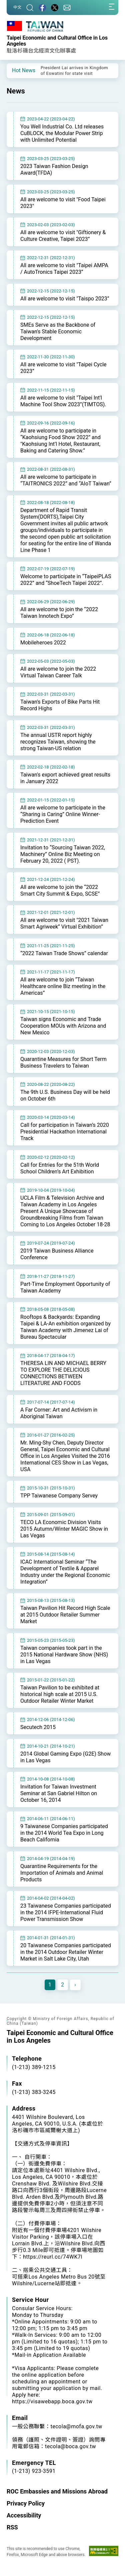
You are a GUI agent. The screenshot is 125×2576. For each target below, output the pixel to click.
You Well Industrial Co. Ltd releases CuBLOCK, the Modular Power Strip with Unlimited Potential (62, 133)
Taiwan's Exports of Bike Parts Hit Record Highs (60, 705)
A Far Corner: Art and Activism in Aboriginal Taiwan (58, 1413)
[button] (16, 70)
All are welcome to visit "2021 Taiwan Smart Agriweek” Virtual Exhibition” (64, 923)
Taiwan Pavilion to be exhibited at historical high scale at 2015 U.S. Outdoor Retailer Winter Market (59, 1694)
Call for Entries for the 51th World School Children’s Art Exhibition (59, 1168)
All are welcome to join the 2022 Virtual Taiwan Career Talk (58, 672)
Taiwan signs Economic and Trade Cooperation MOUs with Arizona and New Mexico (63, 1026)
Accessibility (24, 2515)
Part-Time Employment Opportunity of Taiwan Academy (65, 1287)
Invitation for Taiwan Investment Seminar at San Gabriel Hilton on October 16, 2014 (58, 1793)
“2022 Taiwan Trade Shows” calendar (64, 953)
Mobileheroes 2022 (43, 642)
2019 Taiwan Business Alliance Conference (57, 1254)
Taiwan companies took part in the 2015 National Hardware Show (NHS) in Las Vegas (64, 1654)
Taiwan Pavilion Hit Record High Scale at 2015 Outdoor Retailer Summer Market (65, 1615)
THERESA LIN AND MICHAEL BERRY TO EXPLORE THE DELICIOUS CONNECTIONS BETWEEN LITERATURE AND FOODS (63, 1373)
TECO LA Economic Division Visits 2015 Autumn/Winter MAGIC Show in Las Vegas (64, 1529)
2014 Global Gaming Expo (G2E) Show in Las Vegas (65, 1757)
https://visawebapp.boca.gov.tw (52, 2401)
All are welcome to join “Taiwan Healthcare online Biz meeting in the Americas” (62, 986)
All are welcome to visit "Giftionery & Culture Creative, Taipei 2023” (63, 235)
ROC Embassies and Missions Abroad (57, 2491)
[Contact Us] (67, 7)
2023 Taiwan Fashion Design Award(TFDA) (54, 169)
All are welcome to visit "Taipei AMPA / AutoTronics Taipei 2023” (64, 268)
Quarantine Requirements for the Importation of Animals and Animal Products (61, 1873)
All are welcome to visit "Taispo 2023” (64, 298)
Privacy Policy (26, 2503)
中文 (17, 7)
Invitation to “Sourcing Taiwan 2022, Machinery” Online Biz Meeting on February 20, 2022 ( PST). (62, 854)
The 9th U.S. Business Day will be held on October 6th (65, 1095)
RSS (12, 2527)
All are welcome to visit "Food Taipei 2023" (63, 202)
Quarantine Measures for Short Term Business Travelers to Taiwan (63, 1062)
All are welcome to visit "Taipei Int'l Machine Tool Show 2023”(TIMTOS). (63, 401)
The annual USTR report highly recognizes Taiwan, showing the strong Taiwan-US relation (58, 742)
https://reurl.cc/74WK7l (52, 2257)
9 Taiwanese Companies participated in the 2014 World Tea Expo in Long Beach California (64, 1833)
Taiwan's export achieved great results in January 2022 (65, 778)
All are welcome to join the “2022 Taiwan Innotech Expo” (59, 612)
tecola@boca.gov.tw (70, 2446)
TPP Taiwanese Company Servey (59, 1495)
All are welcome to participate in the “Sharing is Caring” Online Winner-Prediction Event (62, 814)
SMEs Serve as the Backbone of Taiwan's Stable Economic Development (57, 331)
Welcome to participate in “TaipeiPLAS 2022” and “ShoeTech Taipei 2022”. (65, 579)
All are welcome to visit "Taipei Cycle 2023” (63, 367)
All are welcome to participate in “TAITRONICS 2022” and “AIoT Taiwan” (65, 480)
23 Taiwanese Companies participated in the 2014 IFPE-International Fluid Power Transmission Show (65, 1912)
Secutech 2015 (38, 1727)
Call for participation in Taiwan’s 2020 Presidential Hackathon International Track (64, 1131)
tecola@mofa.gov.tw (76, 2426)
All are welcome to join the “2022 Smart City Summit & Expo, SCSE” (60, 890)
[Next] (75, 1984)
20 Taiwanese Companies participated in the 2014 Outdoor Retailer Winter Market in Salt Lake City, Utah (65, 1952)
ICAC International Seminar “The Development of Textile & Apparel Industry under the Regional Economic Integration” (65, 1572)
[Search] (30, 7)
